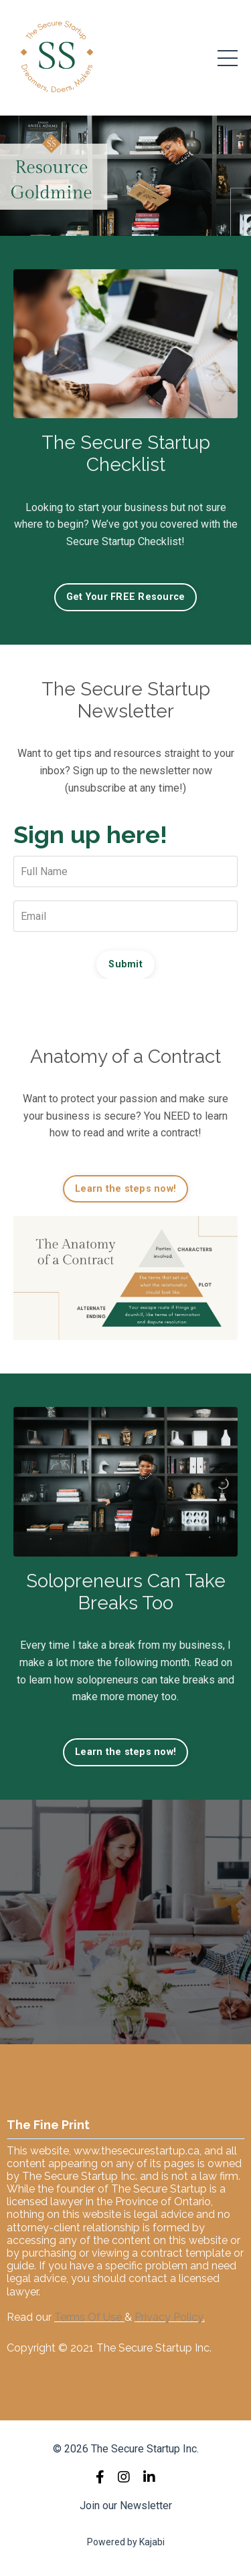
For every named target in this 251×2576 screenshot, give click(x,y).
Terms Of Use (88, 2317)
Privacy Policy (169, 2317)
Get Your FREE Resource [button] (125, 597)
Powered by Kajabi (126, 2542)
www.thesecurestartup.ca (136, 2150)
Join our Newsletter (126, 2505)
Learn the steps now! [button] (125, 1188)
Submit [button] (125, 964)
